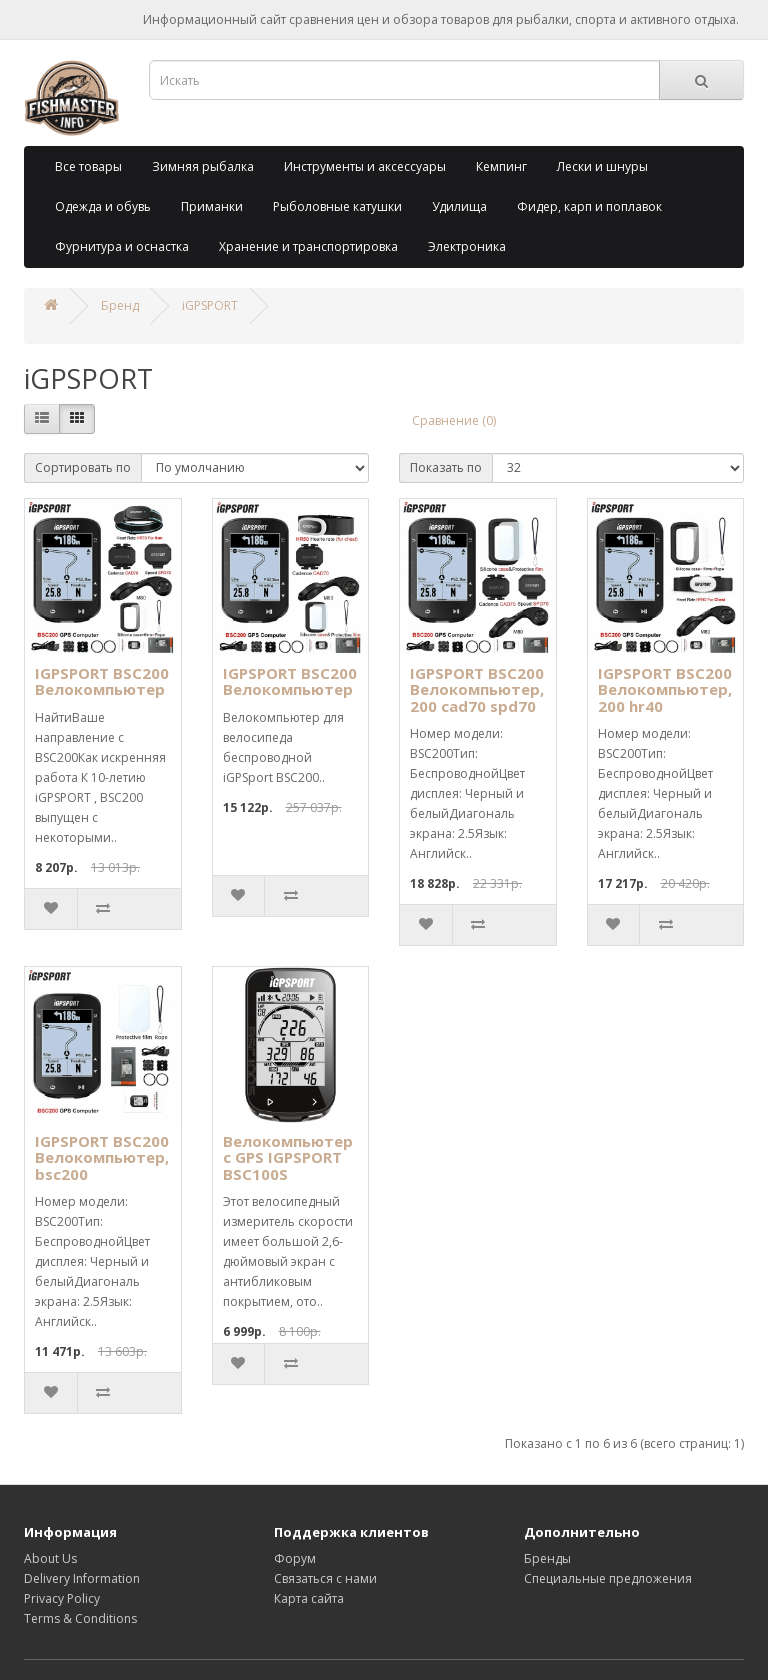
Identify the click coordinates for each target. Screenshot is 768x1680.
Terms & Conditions (80, 1618)
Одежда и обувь (103, 206)
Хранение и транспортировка (308, 246)
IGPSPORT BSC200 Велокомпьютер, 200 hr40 (665, 689)
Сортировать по (83, 467)
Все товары (88, 166)
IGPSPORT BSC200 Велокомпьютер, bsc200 (102, 1157)
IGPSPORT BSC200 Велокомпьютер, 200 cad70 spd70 (477, 689)
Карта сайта (309, 1598)
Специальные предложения (608, 1578)
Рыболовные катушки (337, 206)
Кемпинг (501, 166)
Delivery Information (82, 1578)
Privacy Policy (62, 1598)
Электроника (467, 246)
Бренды (547, 1558)
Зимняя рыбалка (203, 166)
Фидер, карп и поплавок (589, 206)
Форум (295, 1558)
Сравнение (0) (454, 420)
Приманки (212, 206)
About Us (50, 1558)
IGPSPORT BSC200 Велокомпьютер (102, 681)
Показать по (446, 467)
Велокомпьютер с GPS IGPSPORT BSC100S (288, 1157)
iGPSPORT (210, 305)
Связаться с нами (325, 1578)
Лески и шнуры (602, 166)
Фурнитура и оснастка (122, 246)
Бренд (120, 305)
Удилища (459, 206)
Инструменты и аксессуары (365, 166)
